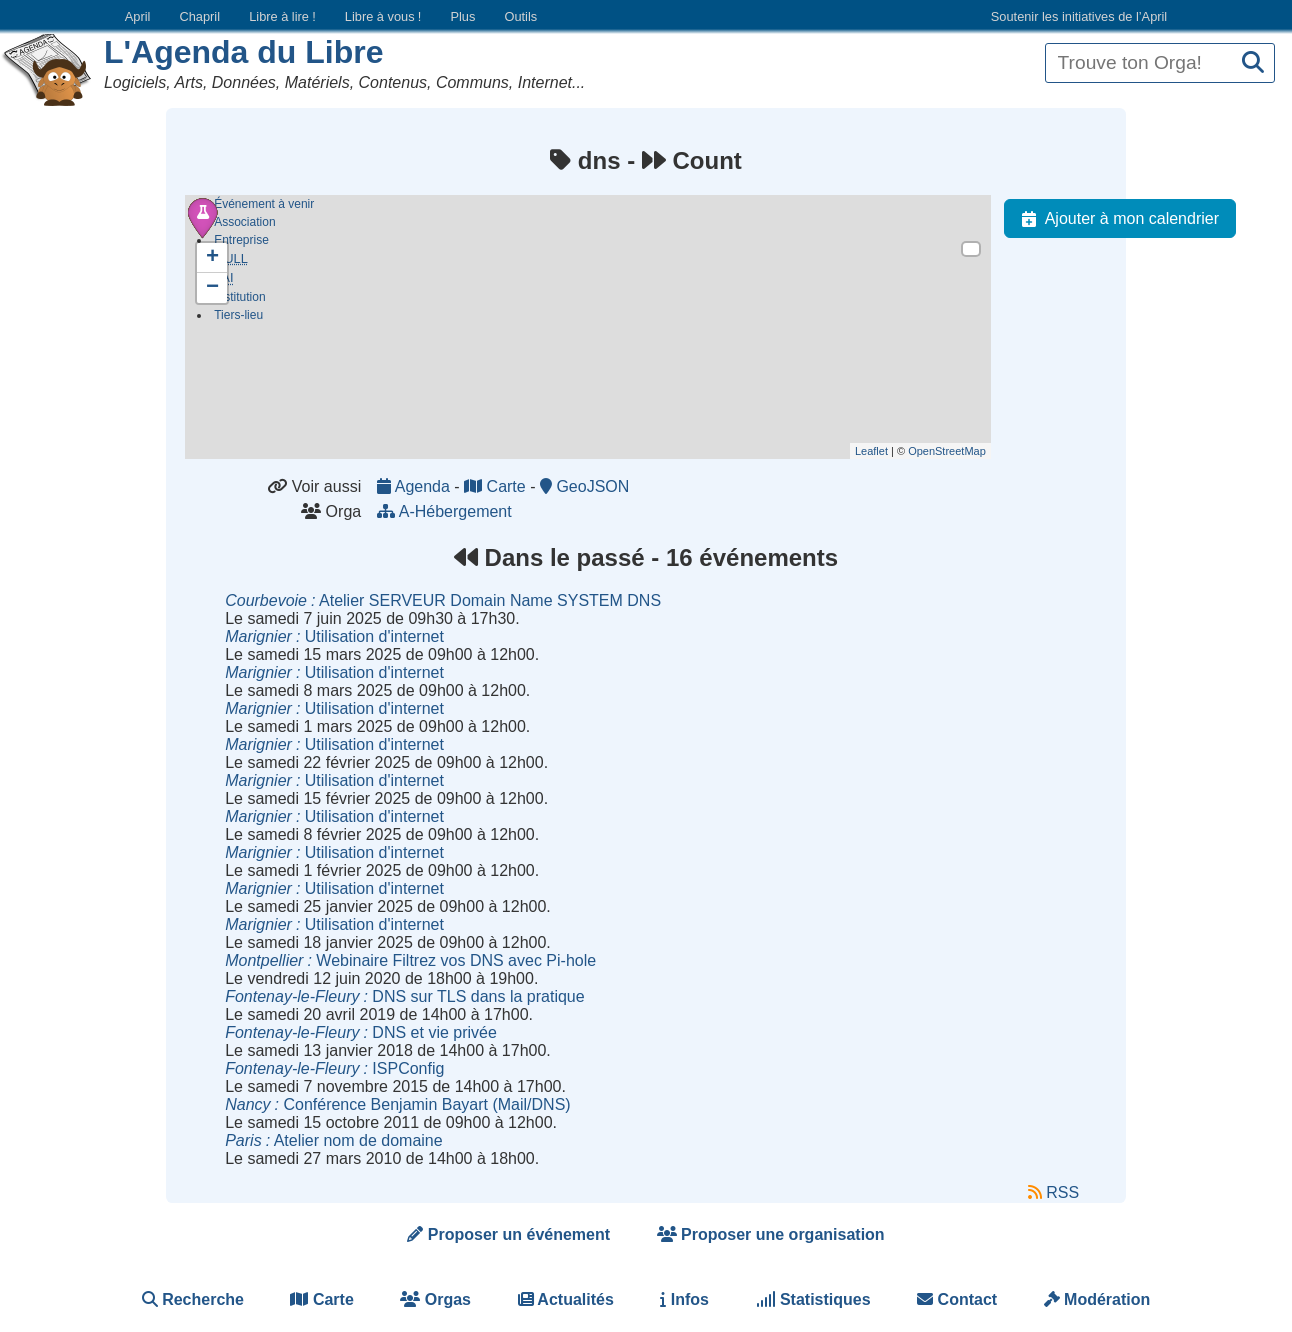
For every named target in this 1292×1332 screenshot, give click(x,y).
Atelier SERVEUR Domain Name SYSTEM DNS (443, 600)
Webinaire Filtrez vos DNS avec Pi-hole (410, 960)
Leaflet (871, 451)
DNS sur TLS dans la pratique (404, 996)
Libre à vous (383, 16)
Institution (239, 301)
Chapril (200, 16)
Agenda (415, 486)
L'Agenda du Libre (244, 52)
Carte (497, 486)
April (138, 16)
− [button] (212, 288)
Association (244, 222)
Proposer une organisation (771, 1234)
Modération (1097, 1299)
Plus (462, 16)
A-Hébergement (446, 511)
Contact (957, 1299)
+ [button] (212, 258)
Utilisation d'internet (334, 636)
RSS (1053, 1192)
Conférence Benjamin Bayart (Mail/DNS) (397, 1104)
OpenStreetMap (947, 451)
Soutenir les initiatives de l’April (1079, 16)
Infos (684, 1299)
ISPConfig (334, 1068)
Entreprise (241, 240)
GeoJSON (584, 486)
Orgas (435, 1299)
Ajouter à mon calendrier (1116, 219)
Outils (520, 16)
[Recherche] (1253, 63)
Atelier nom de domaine (333, 1140)
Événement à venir (264, 204)
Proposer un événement (508, 1234)
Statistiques (813, 1299)
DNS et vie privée (361, 1032)
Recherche (193, 1299)
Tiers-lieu (238, 319)
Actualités (566, 1299)
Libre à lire (282, 16)
